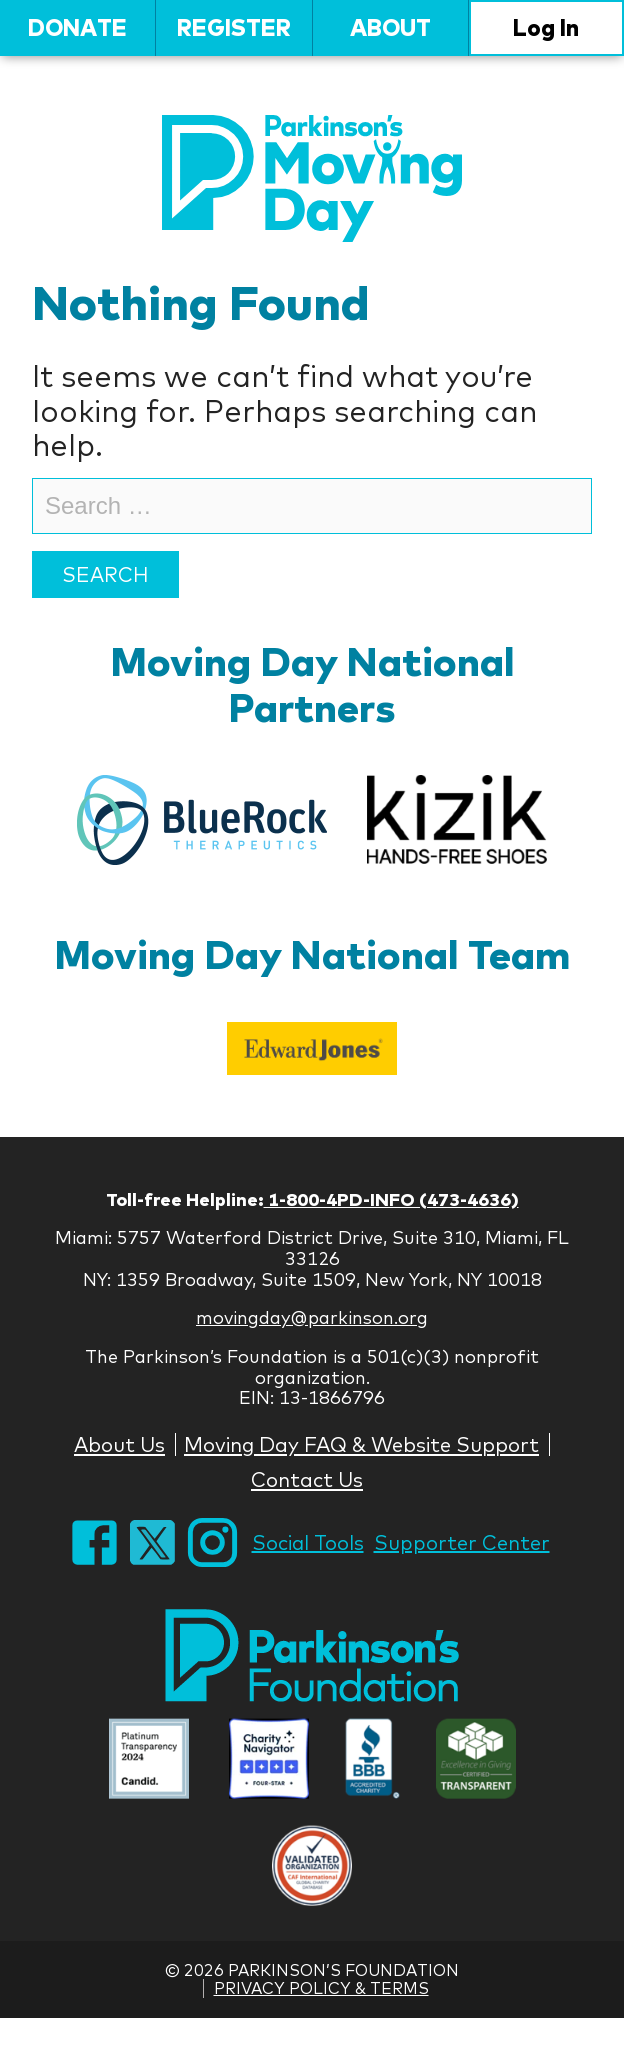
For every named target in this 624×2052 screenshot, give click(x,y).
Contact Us (307, 1479)
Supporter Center (462, 1542)
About (390, 27)
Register (234, 27)
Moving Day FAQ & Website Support (361, 1444)
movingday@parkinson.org (312, 1317)
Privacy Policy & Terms (321, 1988)
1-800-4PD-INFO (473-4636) (391, 1199)
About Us (119, 1444)
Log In (546, 27)
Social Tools (308, 1542)
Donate (77, 27)
